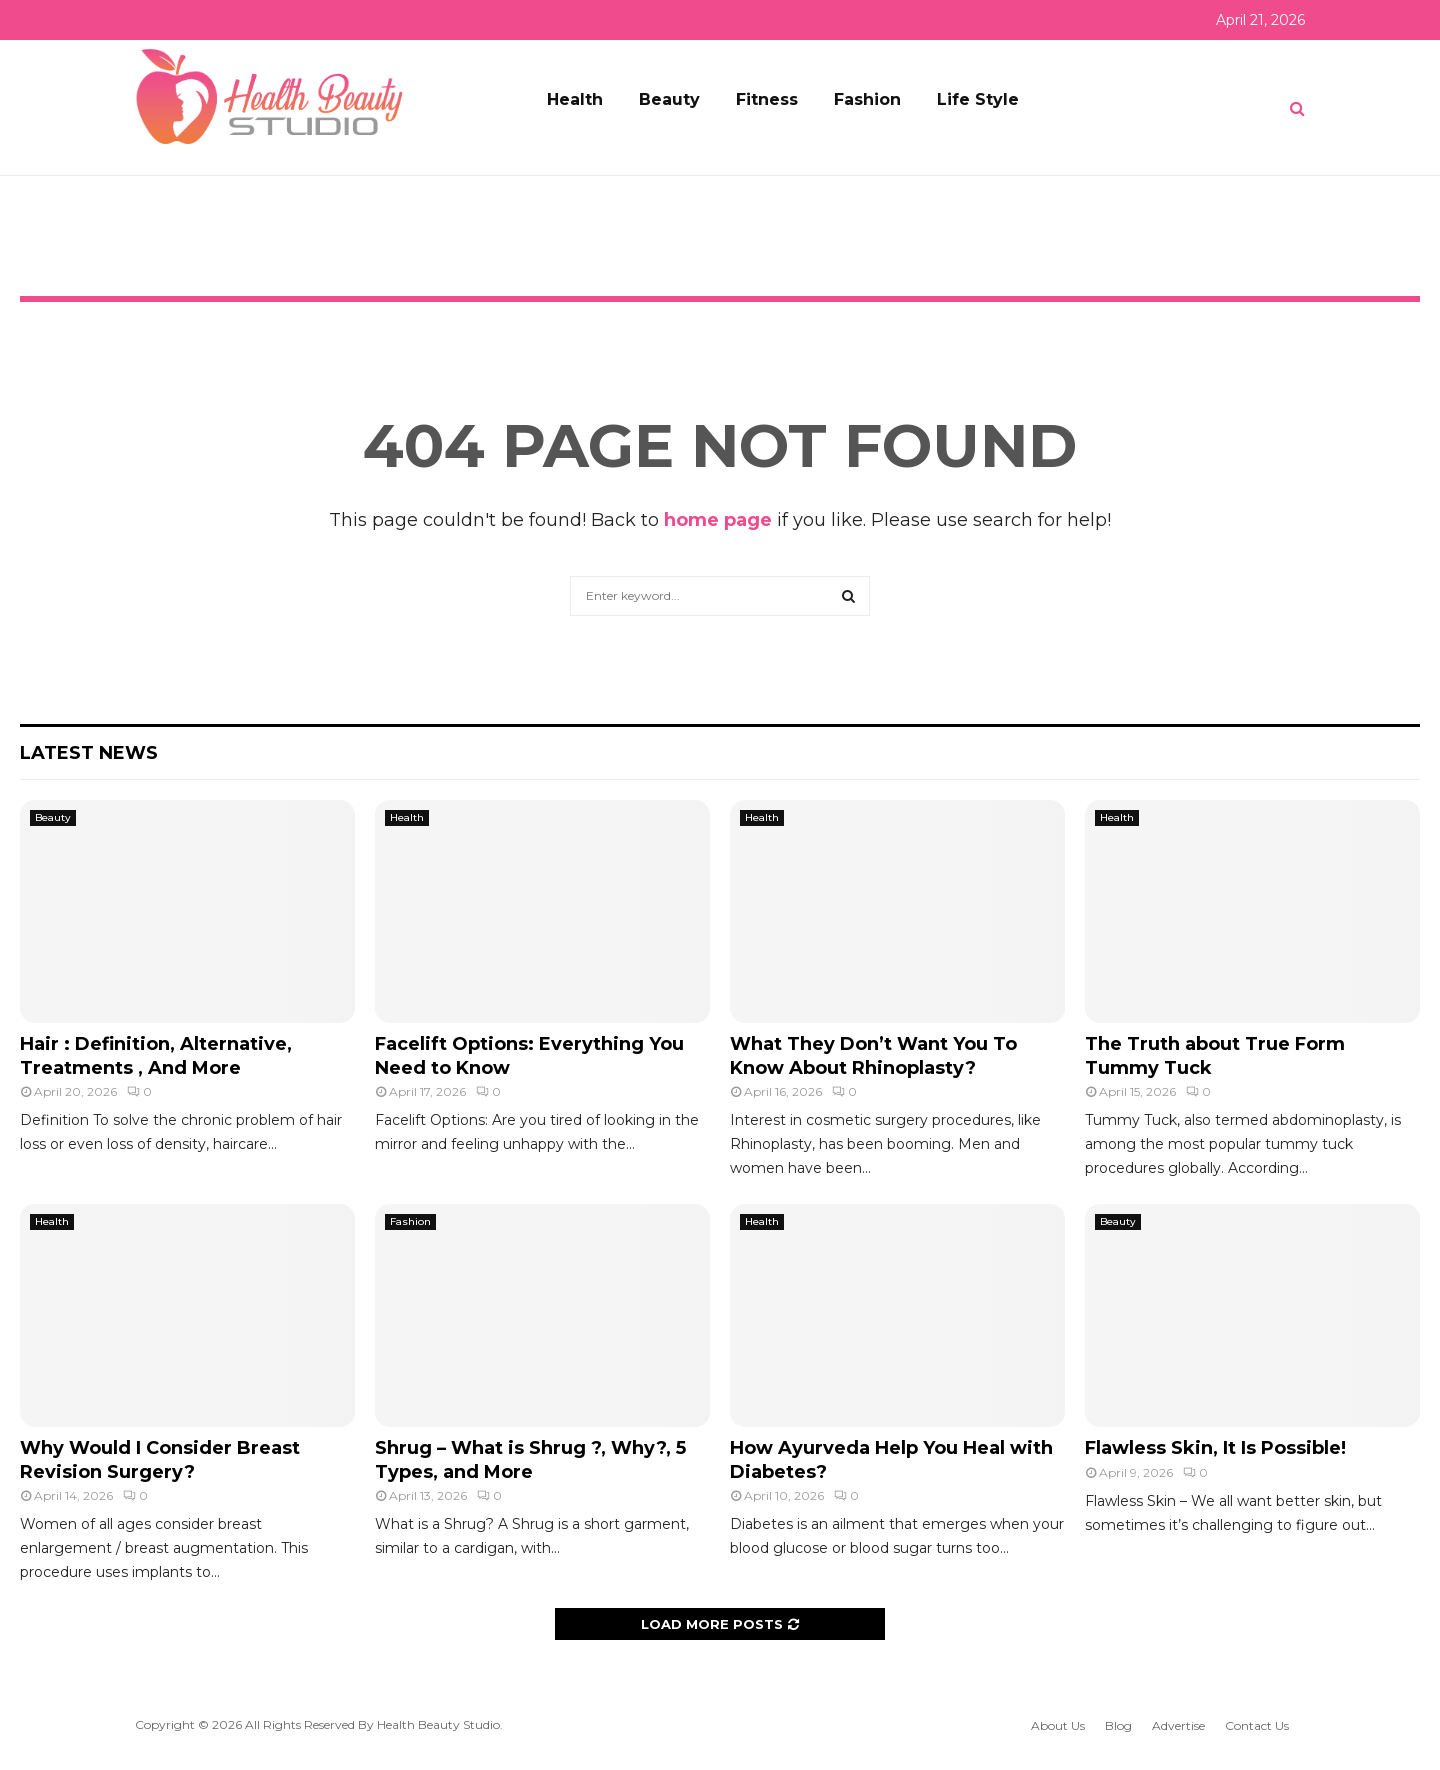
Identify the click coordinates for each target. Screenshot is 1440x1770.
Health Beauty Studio (438, 1724)
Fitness (767, 99)
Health (575, 99)
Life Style (978, 99)
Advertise (1178, 1725)
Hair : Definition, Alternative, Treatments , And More (156, 1055)
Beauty (669, 99)
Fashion (867, 99)
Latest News (89, 753)
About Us (1058, 1725)
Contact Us (1257, 1725)
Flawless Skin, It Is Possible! (1215, 1448)
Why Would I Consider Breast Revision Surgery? (160, 1459)
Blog (1118, 1725)
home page (718, 520)
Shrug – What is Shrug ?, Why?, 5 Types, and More (530, 1459)
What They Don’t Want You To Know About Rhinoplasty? (873, 1055)
